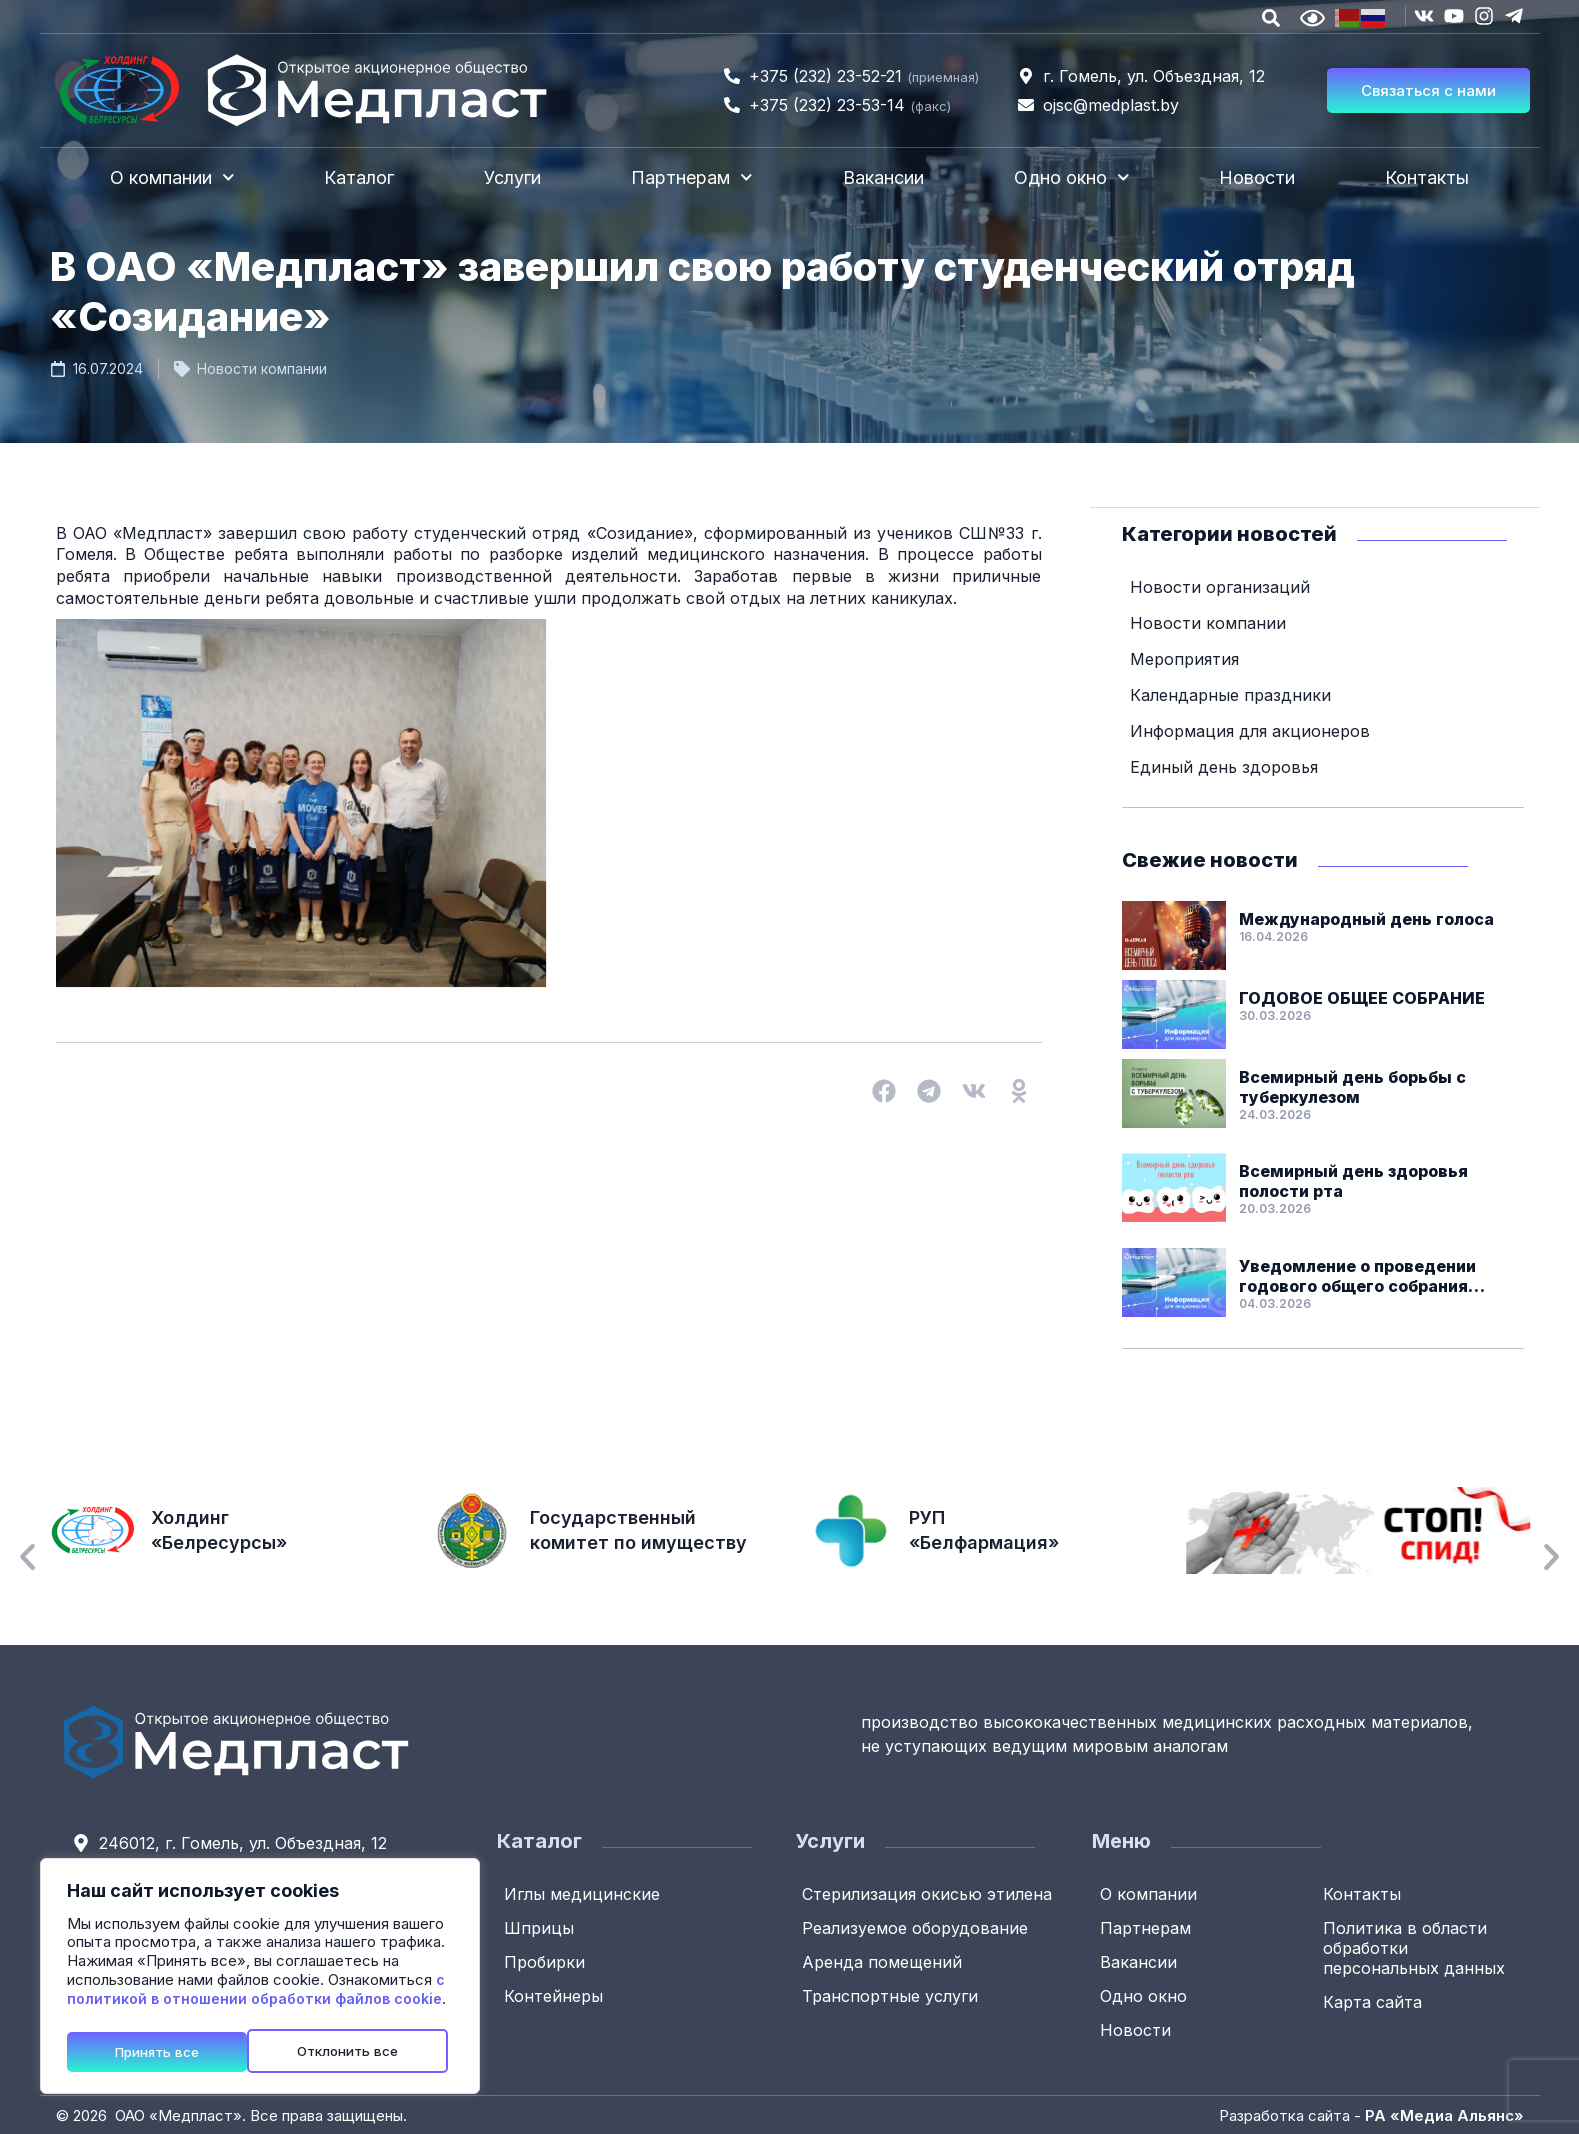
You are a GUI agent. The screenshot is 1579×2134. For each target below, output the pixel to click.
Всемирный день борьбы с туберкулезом (1352, 1086)
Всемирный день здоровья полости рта (1353, 1180)
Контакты (1427, 177)
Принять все (363, 2050)
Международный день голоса (1366, 918)
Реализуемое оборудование (918, 1927)
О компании (172, 177)
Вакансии (883, 177)
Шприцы (542, 1927)
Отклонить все (167, 2050)
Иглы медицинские (585, 1893)
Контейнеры (556, 1995)
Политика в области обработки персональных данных (1417, 1947)
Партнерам (692, 177)
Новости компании (262, 368)
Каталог (359, 177)
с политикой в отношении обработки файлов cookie (256, 1994)
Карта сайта (1375, 2001)
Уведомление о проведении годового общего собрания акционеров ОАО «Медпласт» (1366, 1275)
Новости (1257, 177)
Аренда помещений (885, 1961)
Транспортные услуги (893, 1995)
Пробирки (547, 1961)
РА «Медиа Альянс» (1444, 2114)
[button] (884, 1090)
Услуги (512, 177)
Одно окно (1072, 177)
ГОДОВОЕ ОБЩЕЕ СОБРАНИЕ (1362, 997)
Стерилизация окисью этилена (930, 1893)
